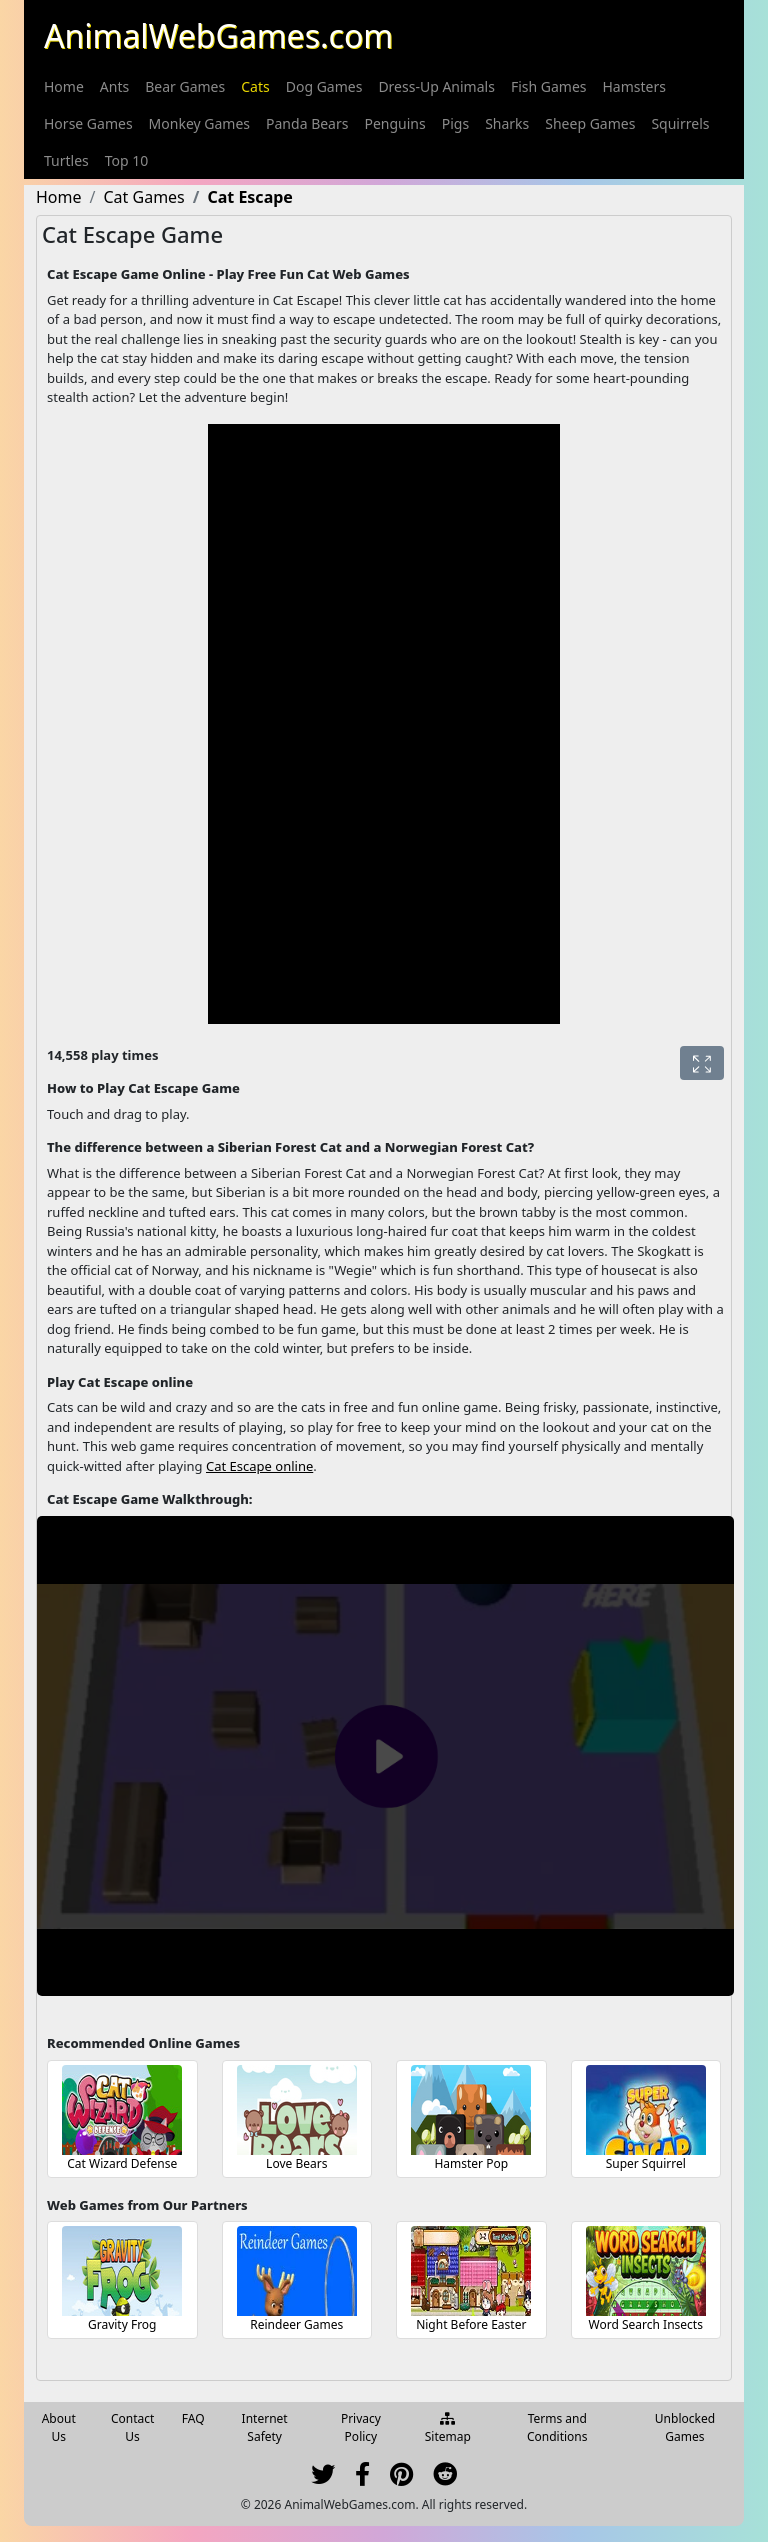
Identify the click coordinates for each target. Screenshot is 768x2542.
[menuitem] (64, 86)
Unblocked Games (685, 2427)
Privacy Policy (361, 2427)
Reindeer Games (296, 2324)
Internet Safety (265, 2427)
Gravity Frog (122, 2324)
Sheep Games (590, 123)
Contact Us (132, 2427)
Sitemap (448, 2429)
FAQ (193, 2418)
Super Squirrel (646, 2163)
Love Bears (296, 2163)
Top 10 (127, 160)
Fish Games (549, 86)
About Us (59, 2427)
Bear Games (185, 86)
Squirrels (680, 123)
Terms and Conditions (557, 2427)
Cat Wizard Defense (122, 2163)
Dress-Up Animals (436, 86)
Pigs (455, 123)
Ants (114, 86)
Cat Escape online (259, 1466)
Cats (255, 86)
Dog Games (324, 86)
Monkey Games (199, 123)
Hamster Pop (471, 2163)
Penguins (394, 123)
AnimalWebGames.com (218, 35)
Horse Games (88, 123)
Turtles (66, 160)
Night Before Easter (471, 2324)
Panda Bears (307, 123)
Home (64, 86)
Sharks (507, 123)
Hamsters (634, 86)
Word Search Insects (646, 2324)
